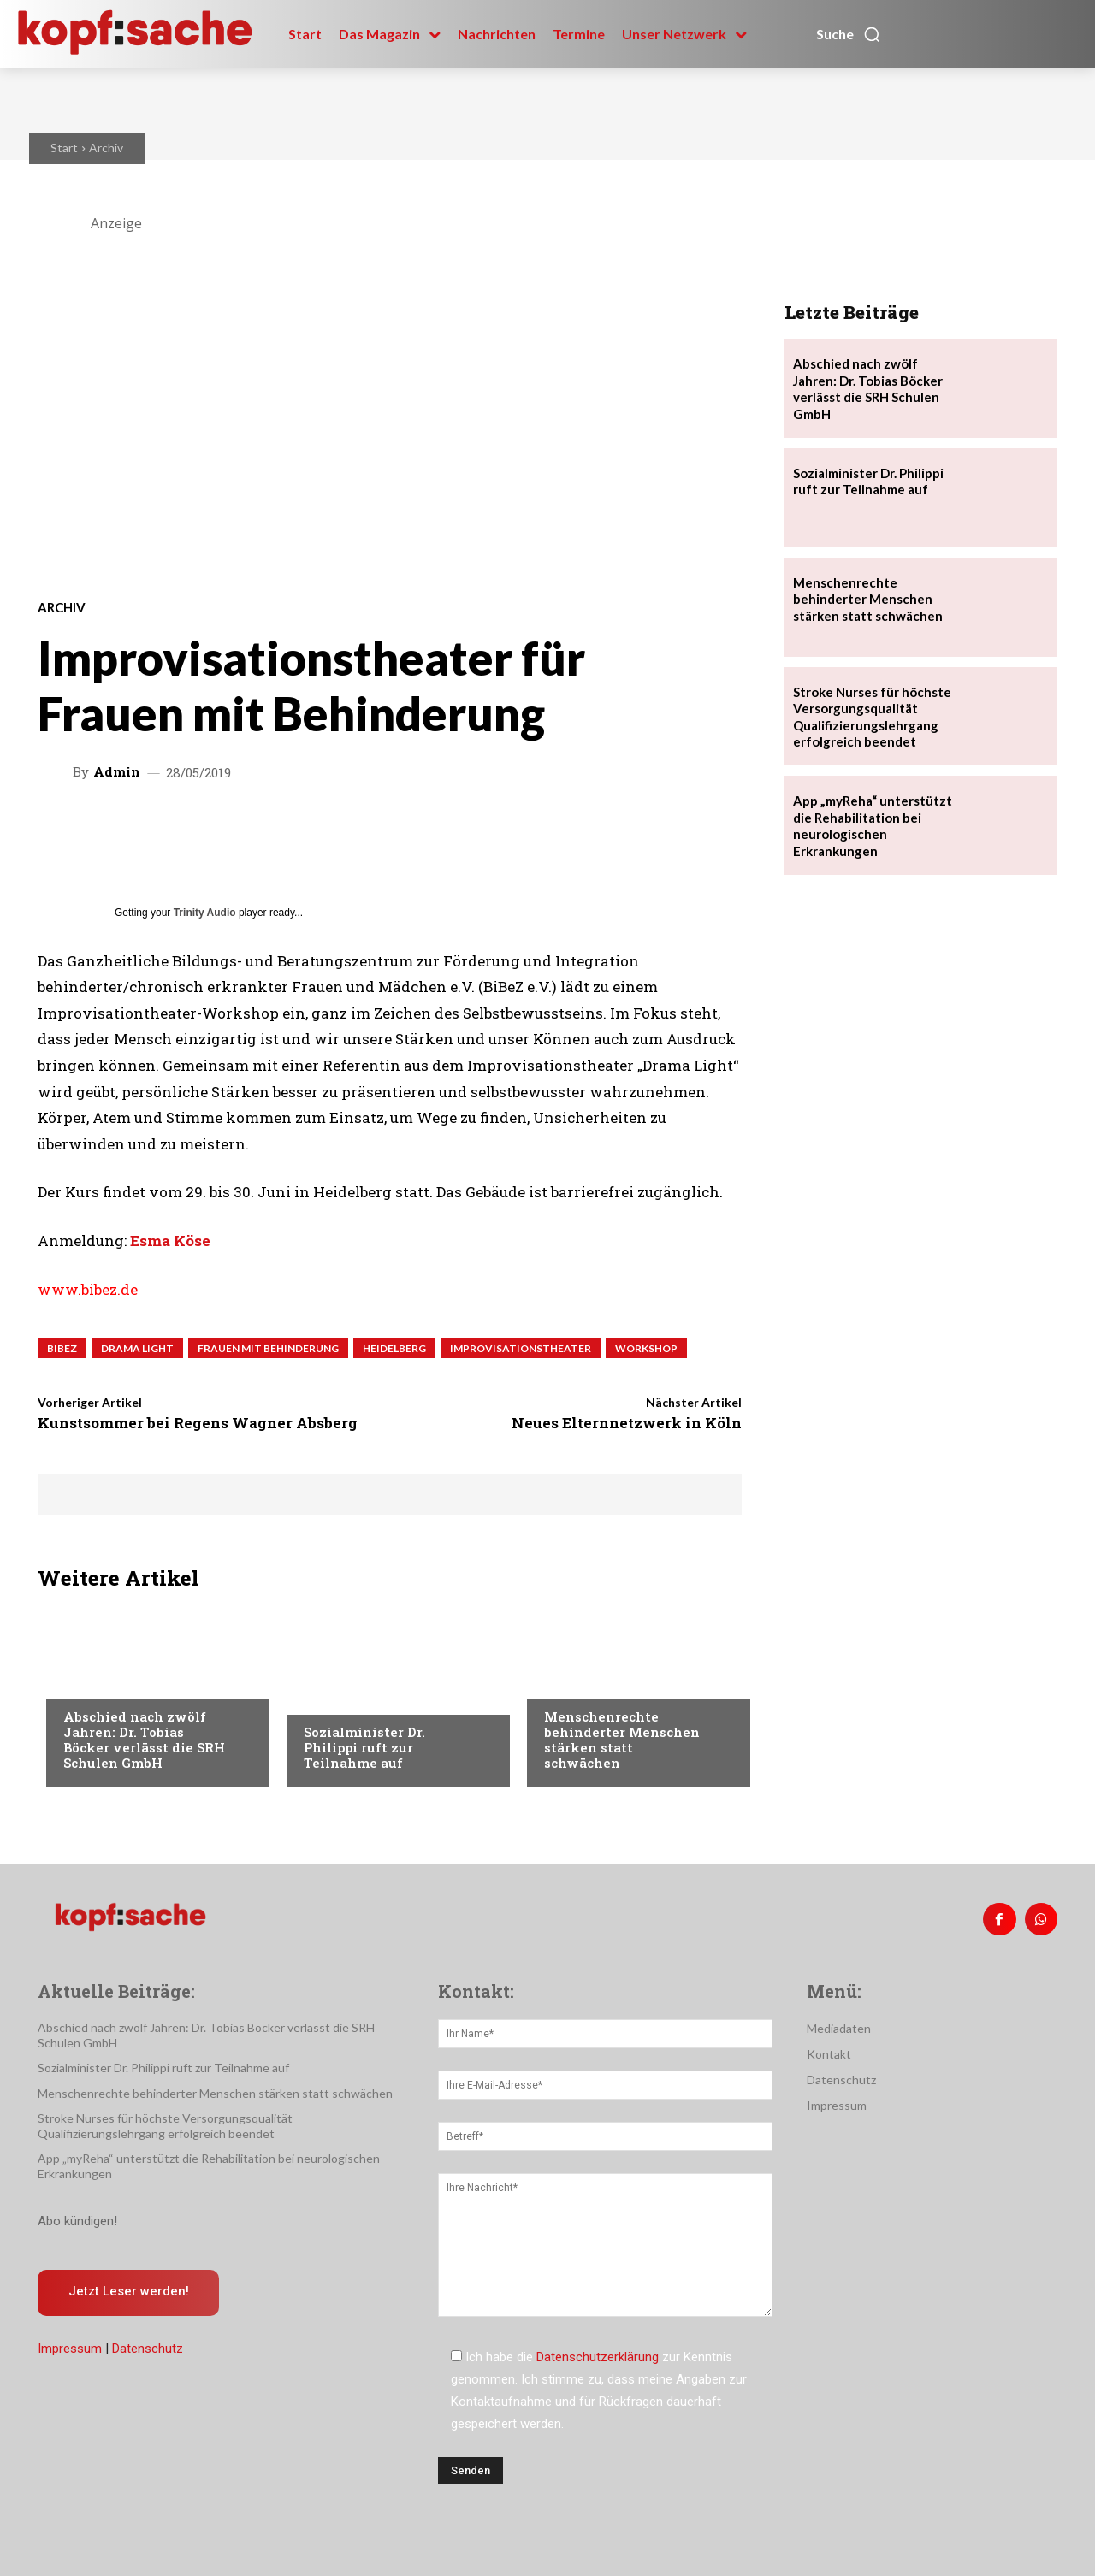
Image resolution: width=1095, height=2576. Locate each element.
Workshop (646, 1348)
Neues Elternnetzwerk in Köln (627, 1423)
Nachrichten (102, 1682)
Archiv (106, 147)
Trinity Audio (205, 913)
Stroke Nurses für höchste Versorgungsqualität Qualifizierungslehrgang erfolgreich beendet (165, 2126)
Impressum (70, 2349)
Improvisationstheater (520, 1348)
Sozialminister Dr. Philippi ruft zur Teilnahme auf (364, 1747)
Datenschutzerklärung (597, 2357)
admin (116, 771)
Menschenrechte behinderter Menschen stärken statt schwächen (622, 1739)
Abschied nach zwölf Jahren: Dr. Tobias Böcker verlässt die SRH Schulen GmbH (144, 1739)
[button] (848, 34)
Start (64, 147)
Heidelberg (394, 1348)
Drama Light (137, 1348)
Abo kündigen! (77, 2221)
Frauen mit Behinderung (268, 1348)
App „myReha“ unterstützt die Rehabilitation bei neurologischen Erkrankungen (872, 826)
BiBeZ (62, 1348)
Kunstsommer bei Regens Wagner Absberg (198, 1423)
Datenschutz (147, 2349)
